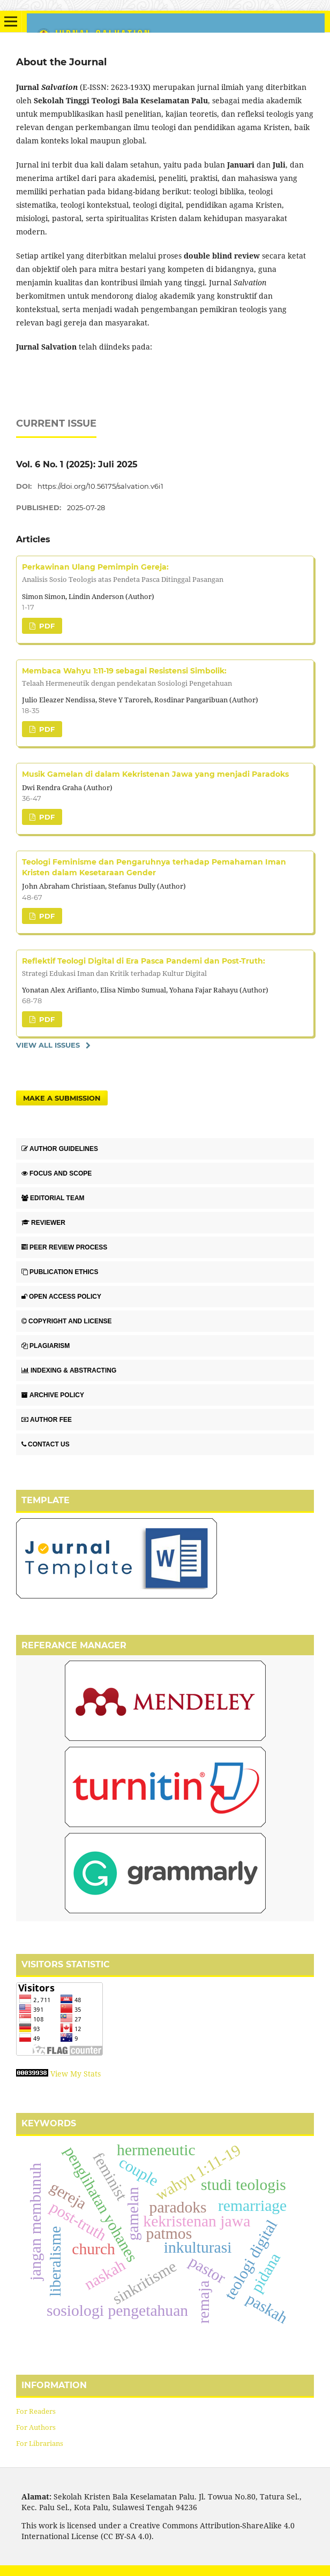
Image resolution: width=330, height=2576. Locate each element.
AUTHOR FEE (46, 1419)
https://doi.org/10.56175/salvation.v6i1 (100, 486)
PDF (46, 626)
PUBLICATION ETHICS (59, 1272)
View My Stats (75, 2074)
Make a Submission (62, 1098)
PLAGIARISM (45, 1346)
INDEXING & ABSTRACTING (68, 1370)
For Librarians (39, 2443)
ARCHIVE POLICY (52, 1395)
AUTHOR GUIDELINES (59, 1149)
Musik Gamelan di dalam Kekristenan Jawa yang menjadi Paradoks (155, 774)
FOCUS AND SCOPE (56, 1173)
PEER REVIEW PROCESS (64, 1247)
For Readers (36, 2411)
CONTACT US (45, 1444)
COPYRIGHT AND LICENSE (66, 1321)
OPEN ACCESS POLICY (61, 1296)
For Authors (36, 2427)
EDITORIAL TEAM (53, 1198)
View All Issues (48, 1045)
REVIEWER (43, 1222)
